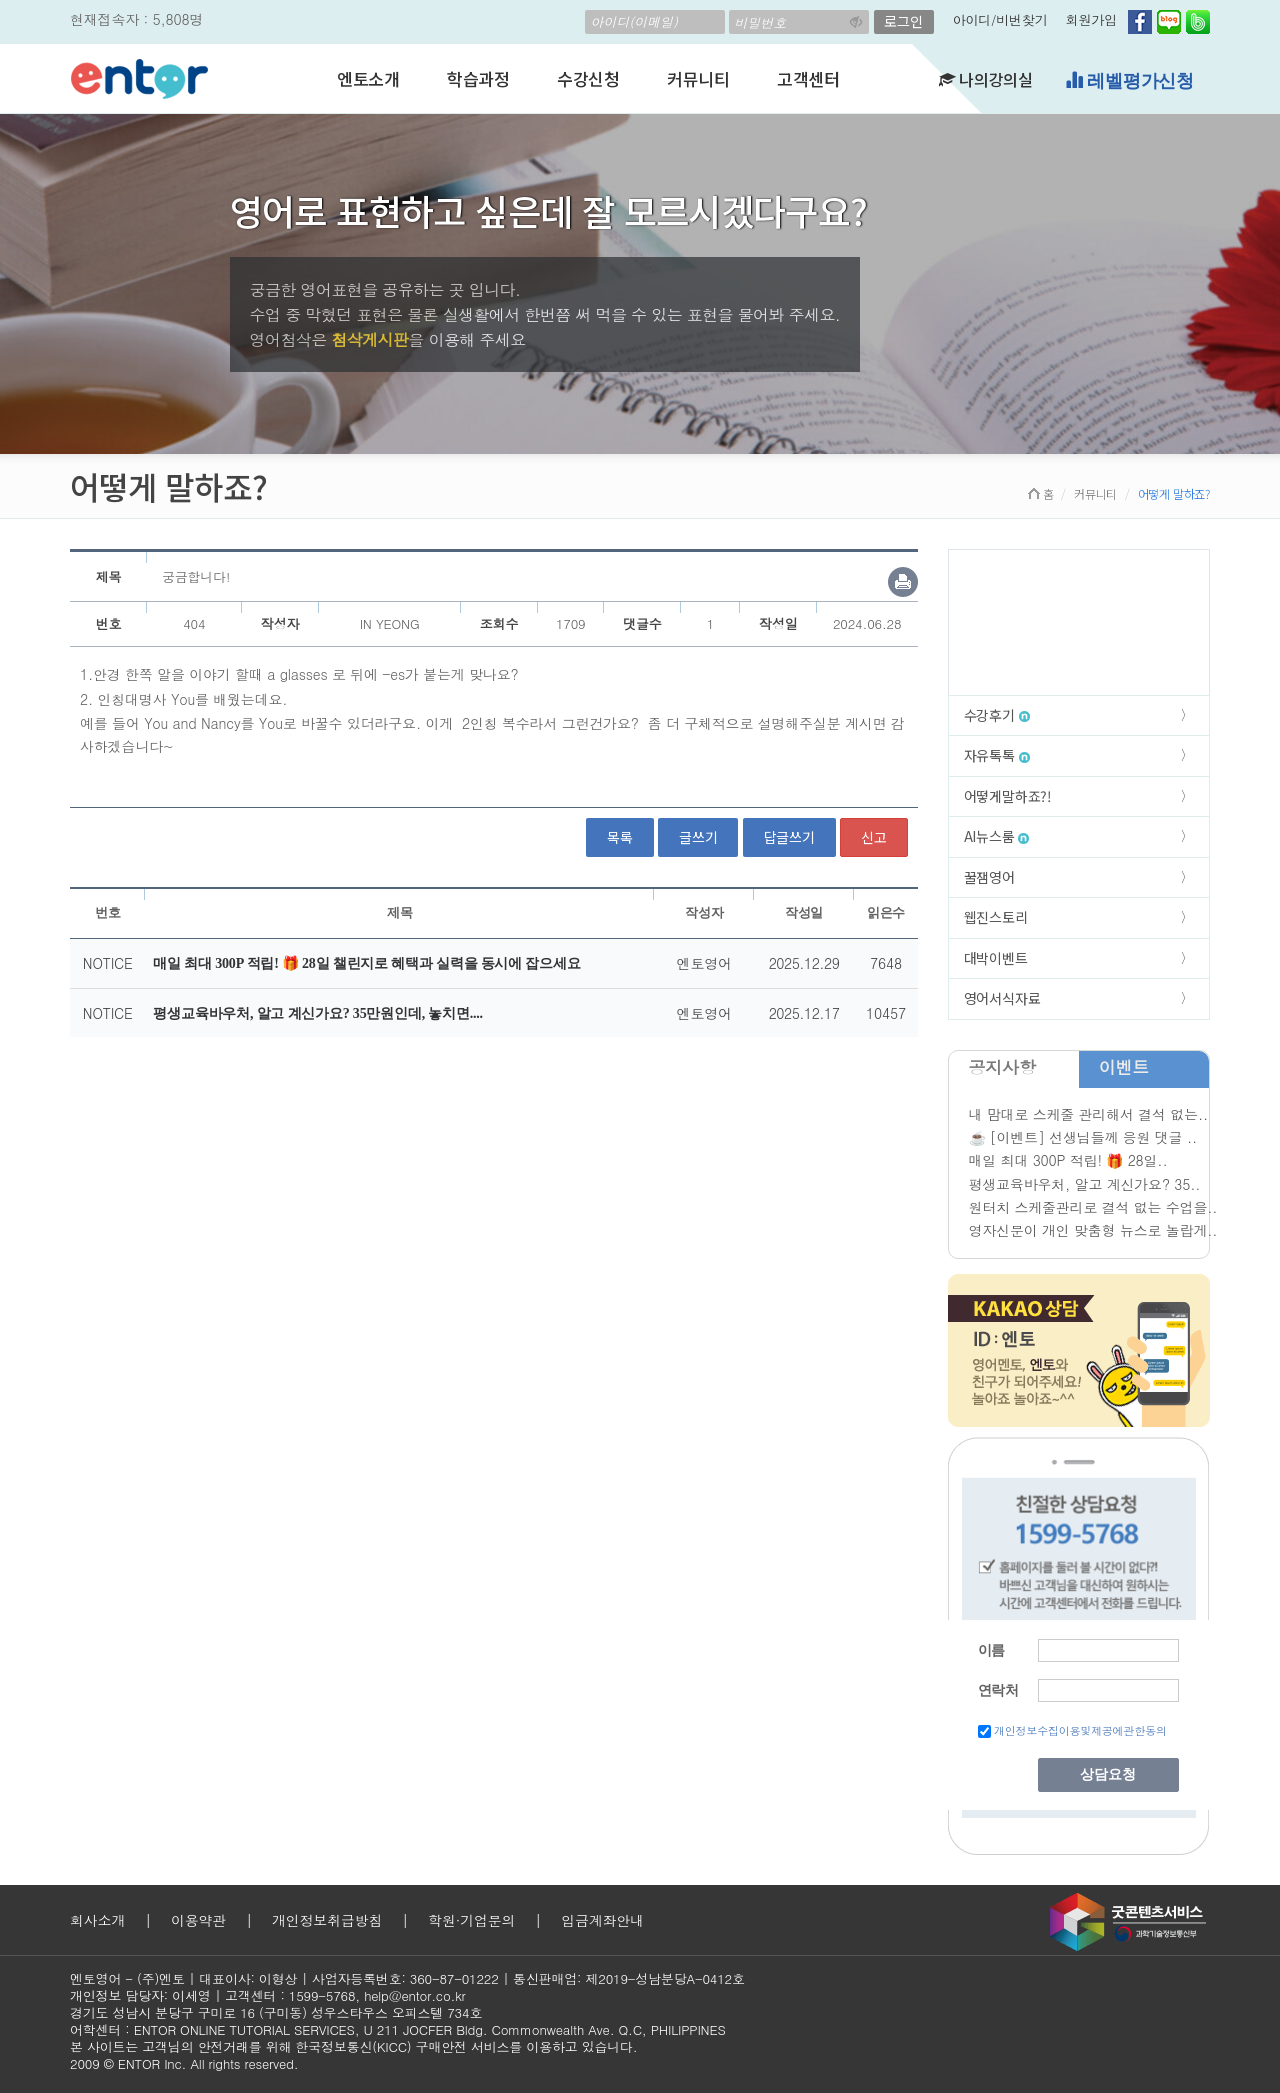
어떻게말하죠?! (1008, 796)
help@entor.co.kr (414, 1995)
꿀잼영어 (989, 877)
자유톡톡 (997, 755)
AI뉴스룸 (997, 836)
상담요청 (1108, 1774)
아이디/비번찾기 (1000, 19)
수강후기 (997, 715)
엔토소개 (368, 78)
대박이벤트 (996, 958)
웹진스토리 (996, 917)
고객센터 (808, 78)
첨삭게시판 (369, 339)
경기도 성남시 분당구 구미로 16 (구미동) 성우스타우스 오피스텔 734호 (276, 2012)
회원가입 (1091, 19)
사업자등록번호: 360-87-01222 (405, 1978)
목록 (620, 837)
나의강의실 (986, 79)
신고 (874, 837)
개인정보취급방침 (327, 1920)
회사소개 (97, 1920)
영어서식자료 (1002, 998)
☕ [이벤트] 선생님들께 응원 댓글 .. (1083, 1137)
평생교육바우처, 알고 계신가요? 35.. (1085, 1184)
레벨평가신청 (1129, 80)
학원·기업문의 (471, 1920)
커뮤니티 (698, 78)
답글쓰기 (789, 837)
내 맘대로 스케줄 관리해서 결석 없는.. (1088, 1114)
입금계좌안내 (602, 1920)
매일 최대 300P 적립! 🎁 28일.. (1068, 1160)
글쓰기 (698, 837)
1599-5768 (322, 1995)
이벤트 (1124, 1067)
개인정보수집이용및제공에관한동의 (1080, 1730)
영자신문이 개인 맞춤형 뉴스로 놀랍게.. (1093, 1230)
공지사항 (1002, 1067)
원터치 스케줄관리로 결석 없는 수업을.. (1093, 1207)
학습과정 (478, 78)
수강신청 (588, 78)
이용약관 (198, 1920)
